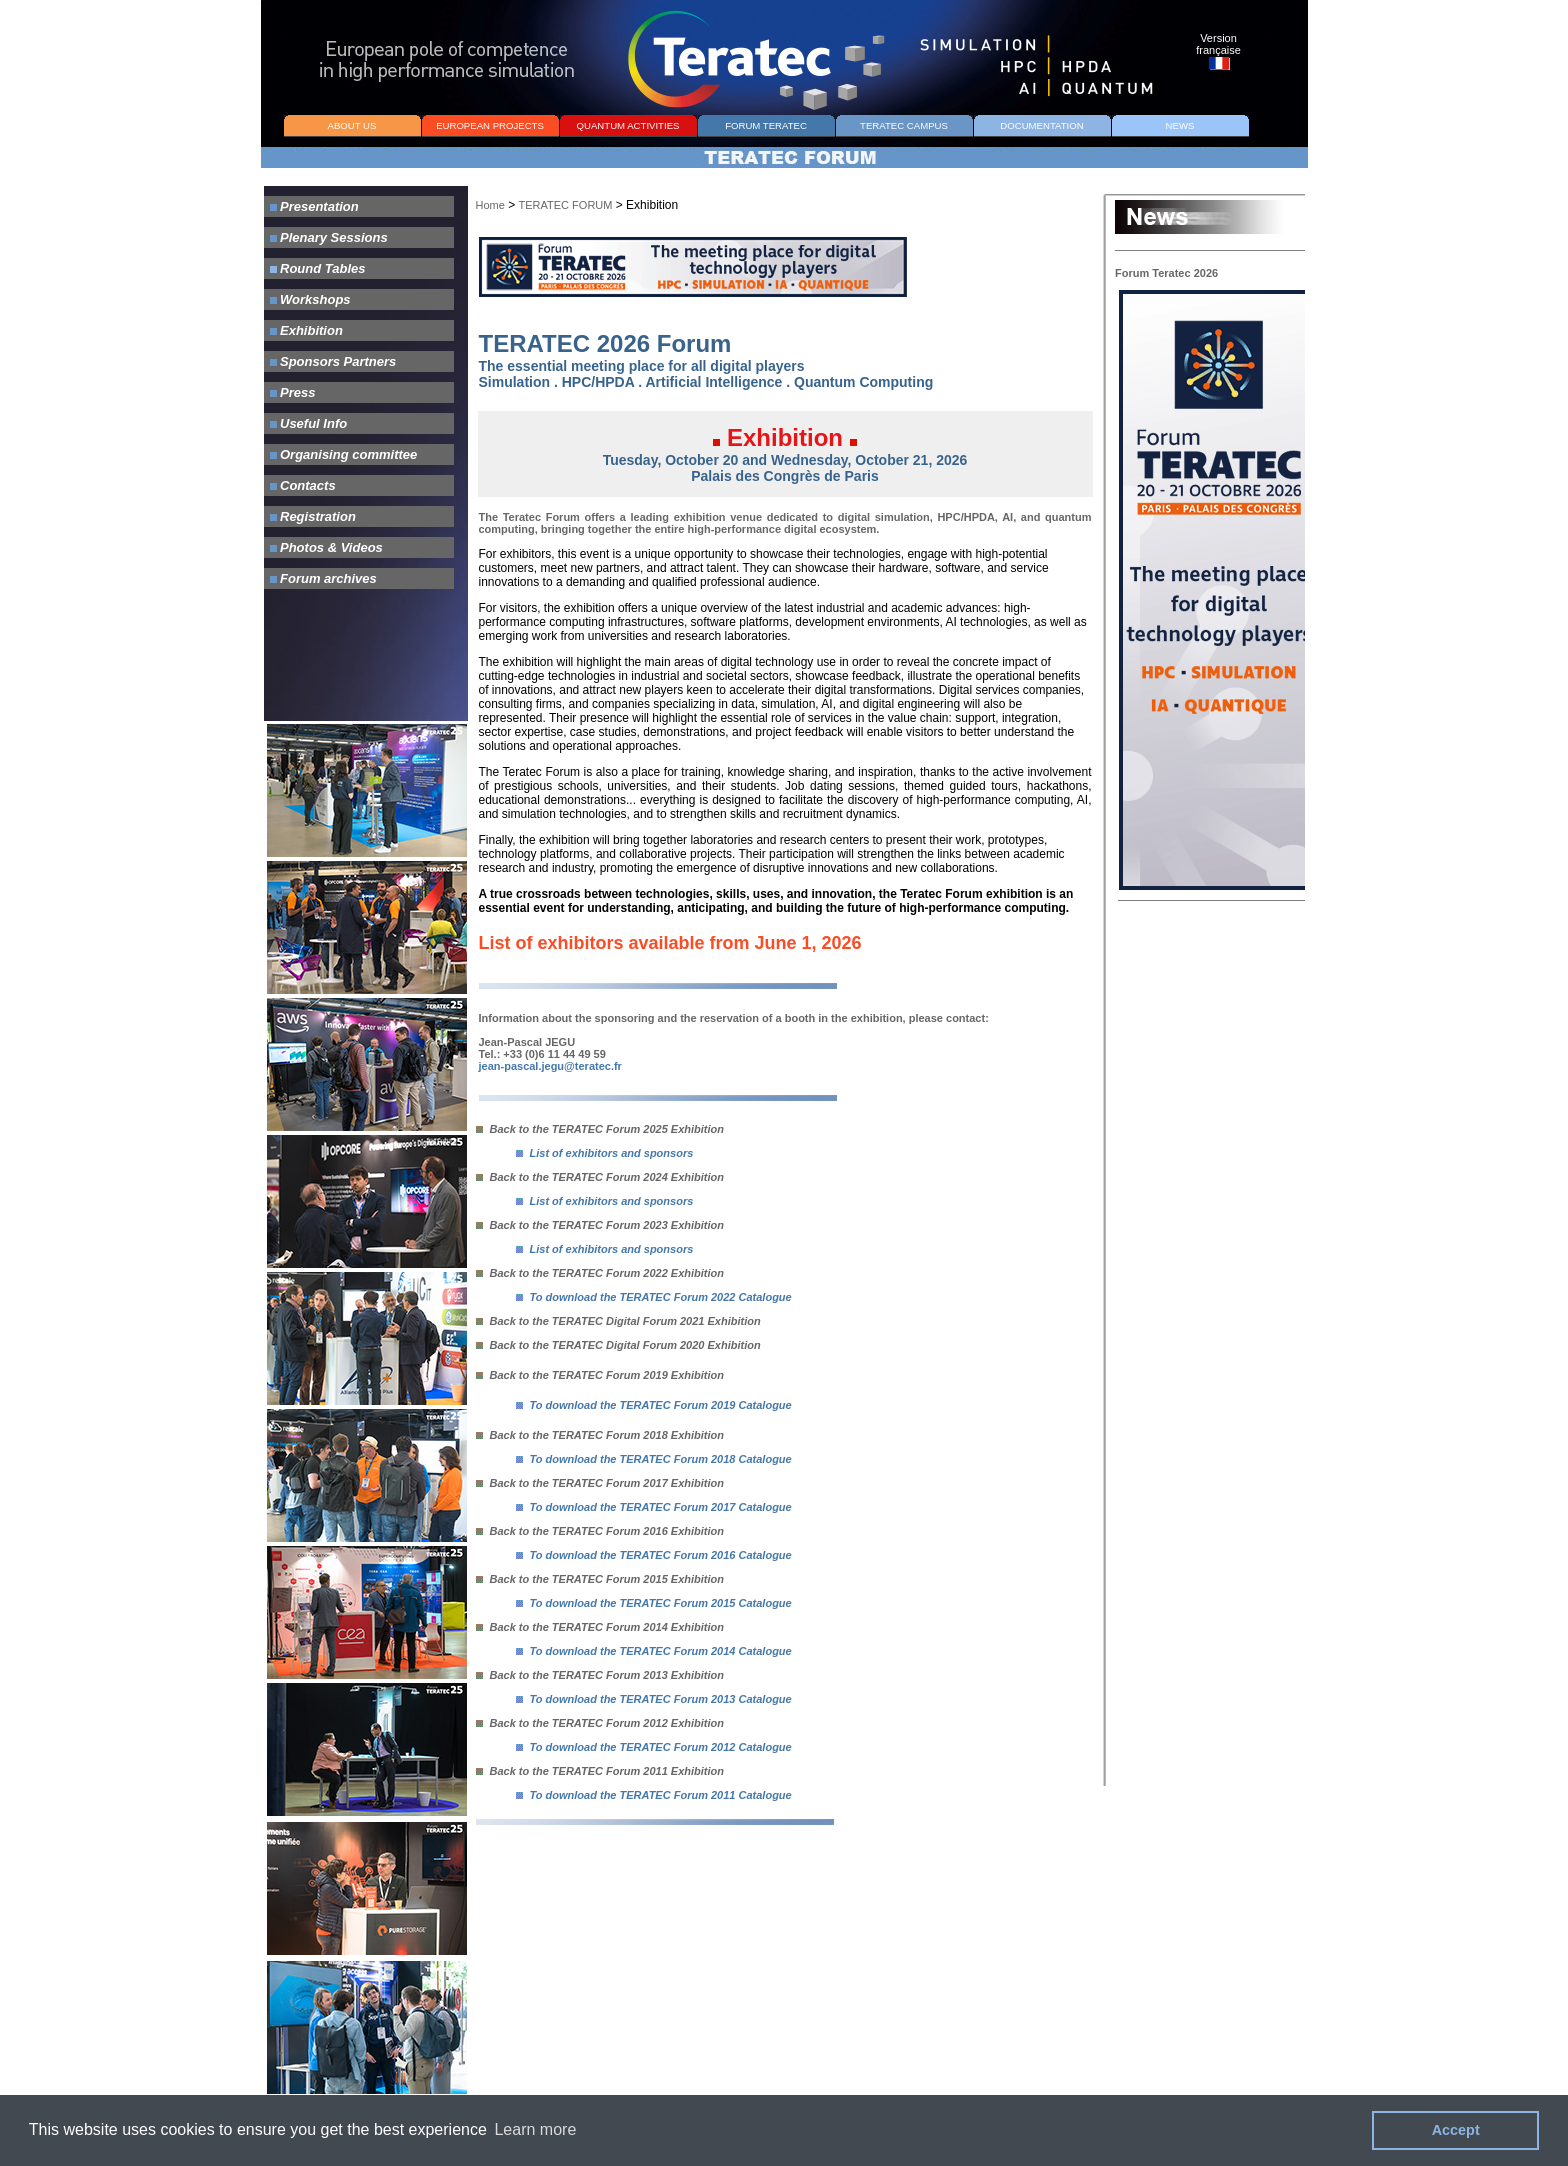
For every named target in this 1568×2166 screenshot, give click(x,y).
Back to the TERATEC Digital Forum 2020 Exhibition (618, 1345)
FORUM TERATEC (766, 125)
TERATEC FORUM (566, 205)
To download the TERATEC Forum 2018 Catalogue (661, 1459)
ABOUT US (352, 125)
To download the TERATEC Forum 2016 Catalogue (661, 1555)
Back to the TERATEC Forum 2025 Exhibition (600, 1129)
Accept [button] (1456, 2130)
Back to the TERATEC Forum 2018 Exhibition (600, 1435)
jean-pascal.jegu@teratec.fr (550, 1066)
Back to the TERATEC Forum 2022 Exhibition (600, 1273)
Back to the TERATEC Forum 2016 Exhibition (600, 1531)
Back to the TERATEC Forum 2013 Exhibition (600, 1675)
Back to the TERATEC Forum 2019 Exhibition (600, 1375)
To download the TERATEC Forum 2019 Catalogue (661, 1405)
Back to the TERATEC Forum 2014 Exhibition (600, 1627)
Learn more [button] (535, 2129)
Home (490, 205)
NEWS (1180, 125)
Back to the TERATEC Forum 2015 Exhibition (600, 1579)
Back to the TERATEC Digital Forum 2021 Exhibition (618, 1321)
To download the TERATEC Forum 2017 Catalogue (661, 1507)
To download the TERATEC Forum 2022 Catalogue (661, 1297)
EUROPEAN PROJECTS (490, 125)
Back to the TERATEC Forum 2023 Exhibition (600, 1225)
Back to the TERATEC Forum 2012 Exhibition (600, 1723)
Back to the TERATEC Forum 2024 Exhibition (600, 1177)
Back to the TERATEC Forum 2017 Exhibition (600, 1483)
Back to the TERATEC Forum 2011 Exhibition (600, 1771)
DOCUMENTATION (1041, 125)
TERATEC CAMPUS (904, 125)
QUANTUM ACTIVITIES (628, 125)
